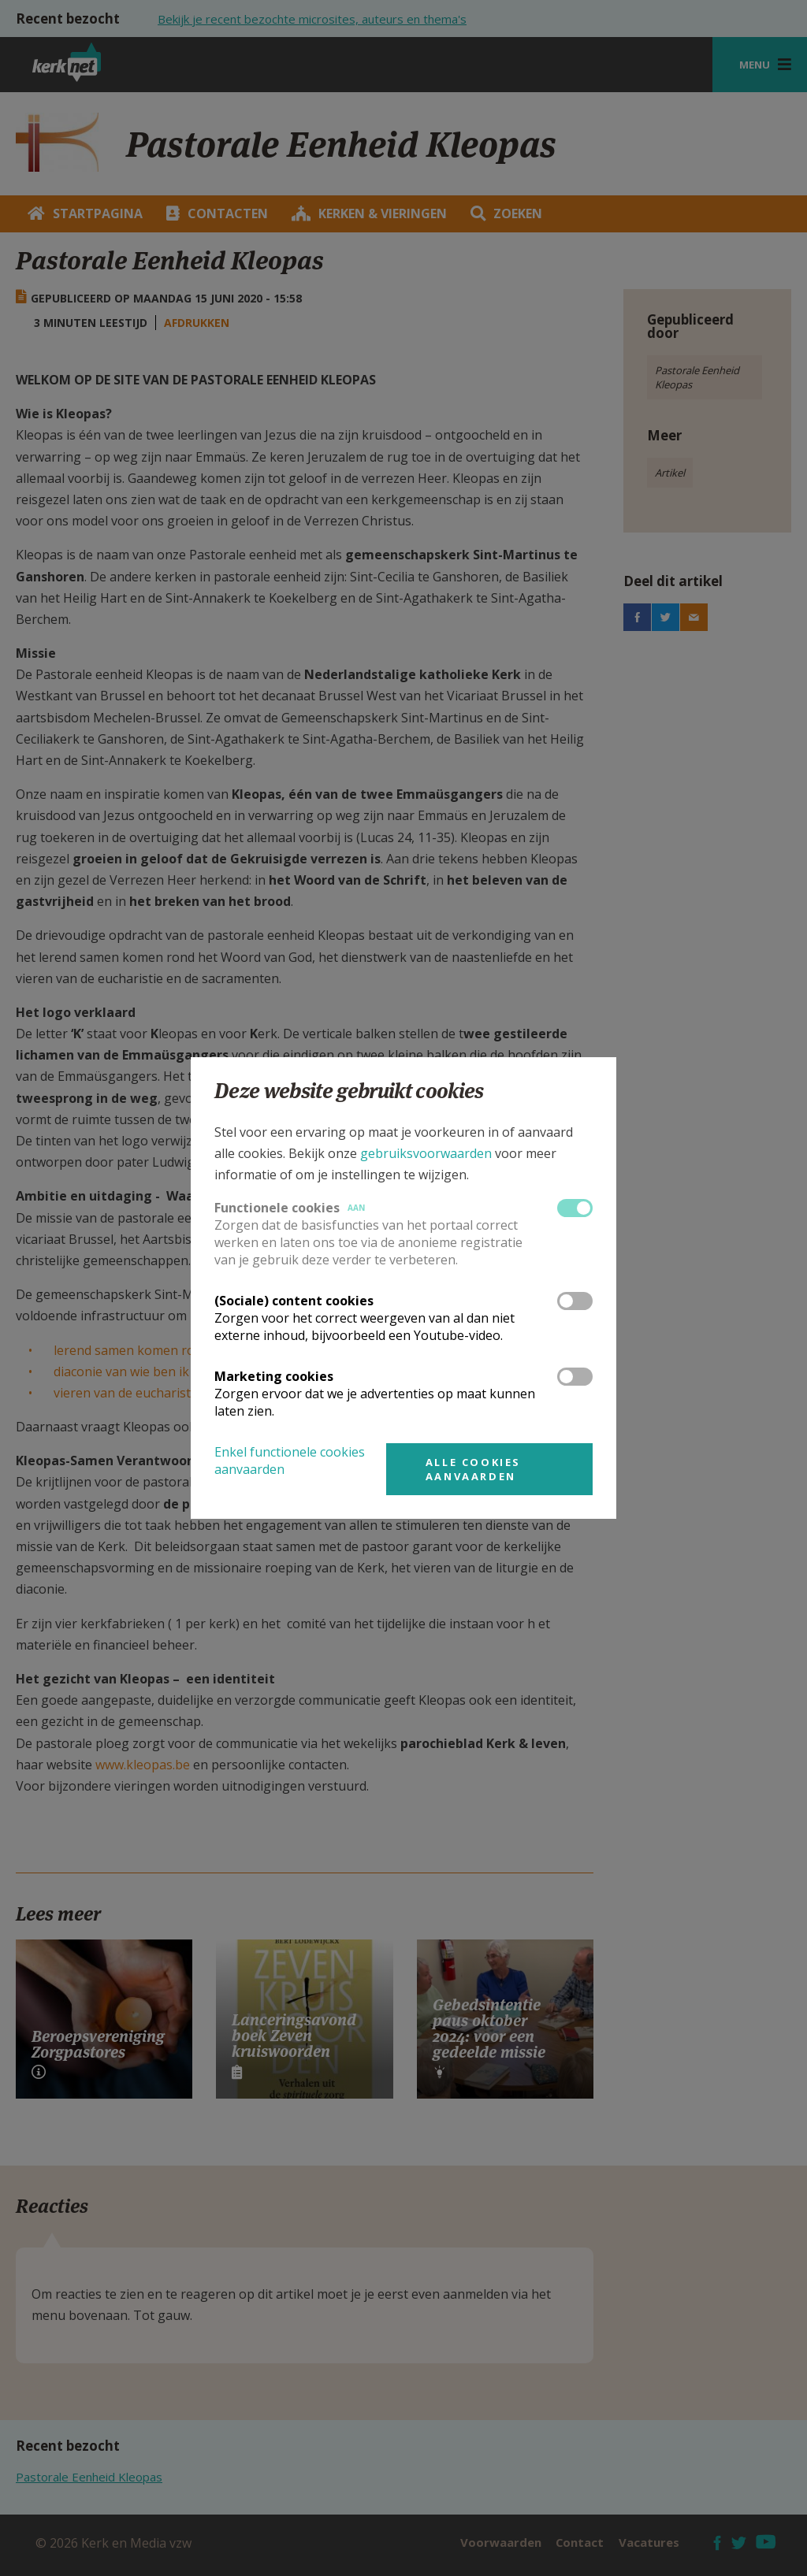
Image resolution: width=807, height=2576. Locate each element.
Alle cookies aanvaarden (473, 1469)
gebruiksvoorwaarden (426, 1153)
